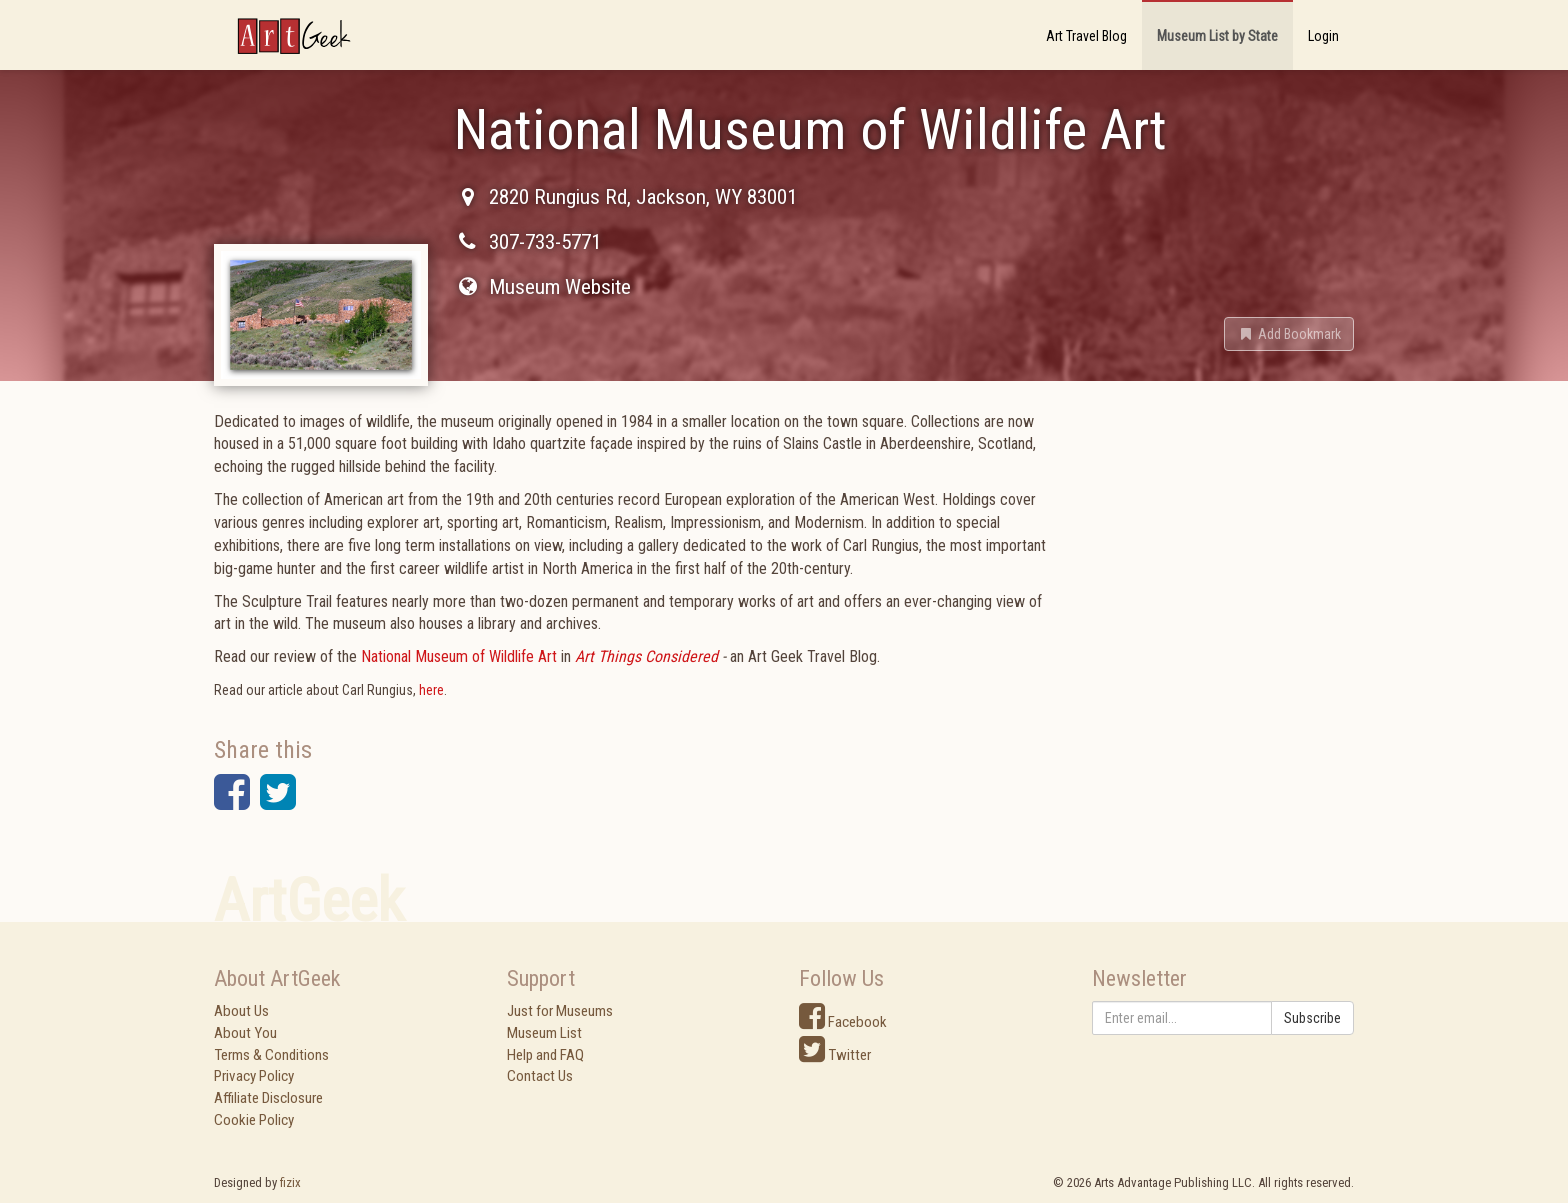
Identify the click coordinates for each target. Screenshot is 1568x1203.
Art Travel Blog (1086, 36)
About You (245, 1033)
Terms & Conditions (271, 1055)
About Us (241, 1011)
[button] (1289, 334)
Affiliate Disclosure (268, 1098)
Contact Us (540, 1076)
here (431, 690)
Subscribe (1312, 1018)
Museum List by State (1217, 36)
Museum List (544, 1033)
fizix (290, 1182)
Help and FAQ (545, 1055)
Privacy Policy (254, 1076)
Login (1323, 36)
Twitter (835, 1055)
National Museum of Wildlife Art (459, 656)
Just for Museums (560, 1011)
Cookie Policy (254, 1120)
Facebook (843, 1022)
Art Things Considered (646, 656)
